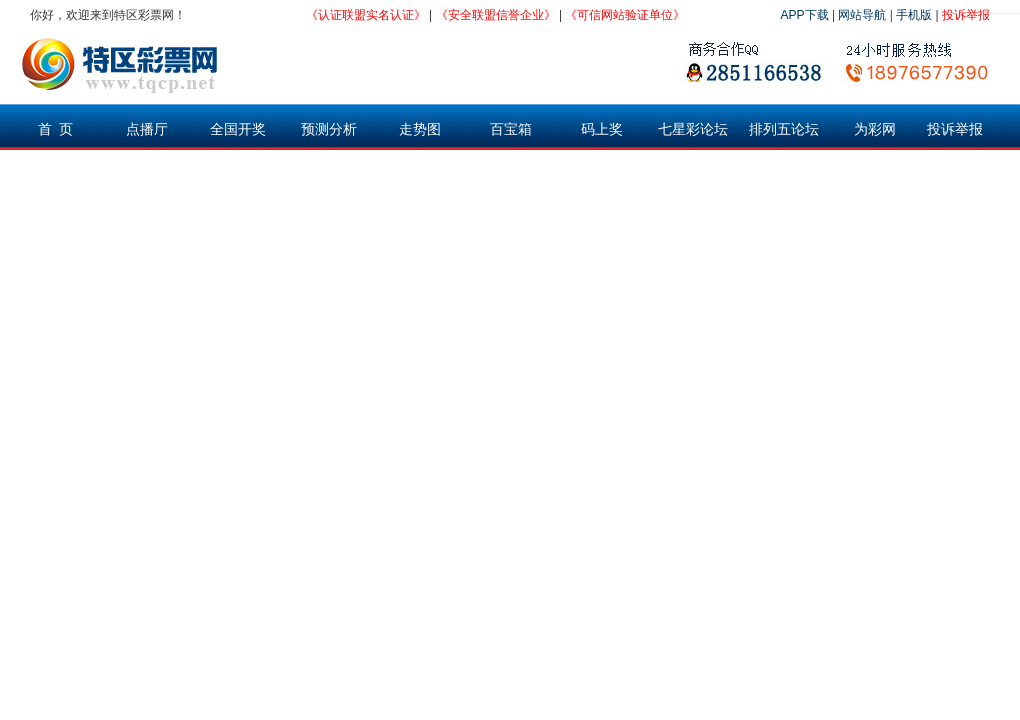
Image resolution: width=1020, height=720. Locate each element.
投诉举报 (966, 15)
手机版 (914, 15)
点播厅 (147, 129)
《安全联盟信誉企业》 (496, 15)
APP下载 (805, 15)
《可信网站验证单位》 (625, 15)
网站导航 (862, 15)
